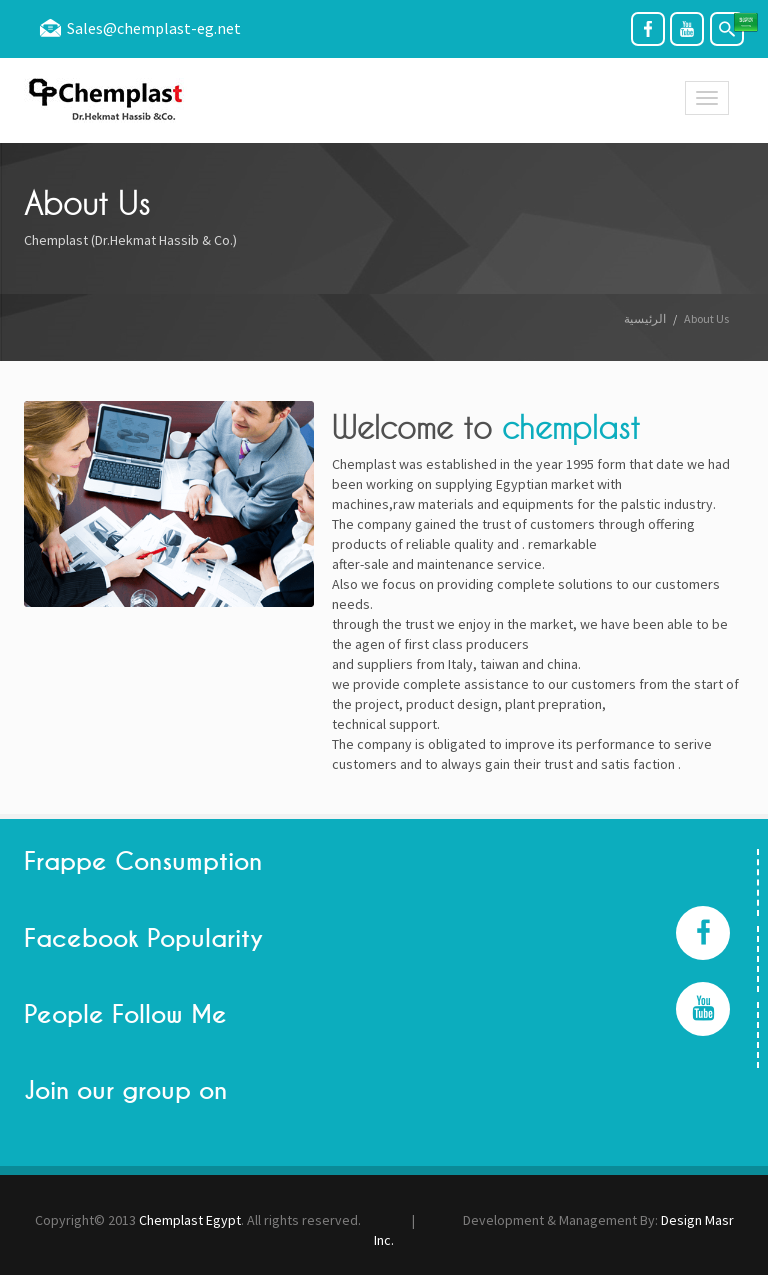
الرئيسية (645, 318)
